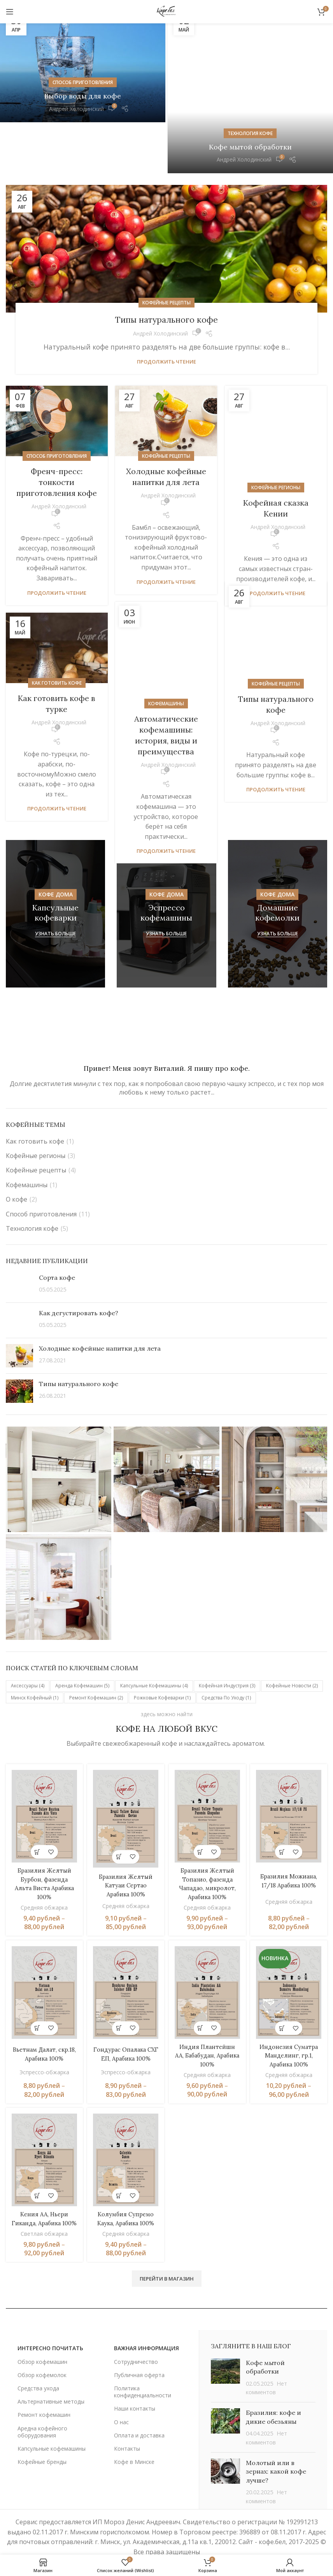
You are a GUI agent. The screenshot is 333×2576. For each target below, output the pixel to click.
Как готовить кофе (57, 650)
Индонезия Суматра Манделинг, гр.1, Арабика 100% (290, 2018)
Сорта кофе (57, 1245)
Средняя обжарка (43, 1871)
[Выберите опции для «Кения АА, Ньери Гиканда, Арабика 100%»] (36, 2159)
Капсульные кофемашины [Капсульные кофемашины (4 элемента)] (154, 1653)
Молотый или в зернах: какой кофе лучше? (276, 2443)
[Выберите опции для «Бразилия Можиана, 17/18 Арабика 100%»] (283, 1815)
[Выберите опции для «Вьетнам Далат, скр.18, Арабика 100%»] (36, 1991)
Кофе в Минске (134, 2433)
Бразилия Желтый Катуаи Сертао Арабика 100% (125, 1849)
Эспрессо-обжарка (43, 2038)
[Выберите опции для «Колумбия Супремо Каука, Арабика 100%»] (118, 2159)
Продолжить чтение (166, 328)
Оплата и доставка (139, 2407)
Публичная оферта (139, 2347)
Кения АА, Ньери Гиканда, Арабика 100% (43, 2186)
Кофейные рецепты (166, 270)
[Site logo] (166, 11)
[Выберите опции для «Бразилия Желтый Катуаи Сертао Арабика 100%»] (118, 1820)
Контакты (127, 2420)
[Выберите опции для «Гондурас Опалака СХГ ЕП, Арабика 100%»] (118, 1991)
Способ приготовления (83, 82)
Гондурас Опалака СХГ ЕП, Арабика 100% (125, 2018)
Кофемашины (166, 639)
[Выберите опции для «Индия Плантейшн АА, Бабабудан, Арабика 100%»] (201, 1991)
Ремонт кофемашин (44, 2386)
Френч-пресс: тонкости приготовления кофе (56, 449)
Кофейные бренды (42, 2433)
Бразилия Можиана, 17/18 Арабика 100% (289, 1846)
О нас (121, 2393)
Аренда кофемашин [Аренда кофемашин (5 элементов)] (82, 1653)
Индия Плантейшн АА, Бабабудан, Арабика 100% (208, 2018)
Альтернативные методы (51, 2373)
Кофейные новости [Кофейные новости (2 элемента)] (292, 1653)
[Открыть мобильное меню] (10, 11)
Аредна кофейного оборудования (42, 2403)
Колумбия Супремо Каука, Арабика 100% (125, 2186)
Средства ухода (38, 2360)
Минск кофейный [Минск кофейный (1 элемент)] (34, 1665)
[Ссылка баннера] (55, 881)
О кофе (16, 1166)
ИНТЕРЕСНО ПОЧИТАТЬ (50, 2320)
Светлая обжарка (43, 2205)
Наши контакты (134, 2380)
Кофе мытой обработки (250, 96)
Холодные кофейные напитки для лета (100, 1316)
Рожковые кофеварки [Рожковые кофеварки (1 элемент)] (162, 1665)
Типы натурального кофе (166, 286)
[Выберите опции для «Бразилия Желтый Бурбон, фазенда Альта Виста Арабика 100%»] (36, 1815)
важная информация (146, 2320)
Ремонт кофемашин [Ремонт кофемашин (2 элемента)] (96, 1665)
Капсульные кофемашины (52, 2420)
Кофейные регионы (275, 423)
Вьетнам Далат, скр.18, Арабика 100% (43, 2018)
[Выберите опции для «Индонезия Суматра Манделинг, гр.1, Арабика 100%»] (283, 1991)
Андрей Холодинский (76, 108)
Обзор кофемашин (42, 2333)
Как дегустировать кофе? (78, 1280)
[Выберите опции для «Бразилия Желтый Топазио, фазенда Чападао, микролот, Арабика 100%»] (201, 1815)
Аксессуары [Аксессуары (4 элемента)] (27, 1653)
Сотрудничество (136, 2333)
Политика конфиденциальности (142, 2363)
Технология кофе (250, 82)
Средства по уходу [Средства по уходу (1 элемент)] (226, 1665)
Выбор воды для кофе (82, 95)
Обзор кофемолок (42, 2347)
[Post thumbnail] (19, 1252)
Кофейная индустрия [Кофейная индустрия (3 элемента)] (227, 1653)
